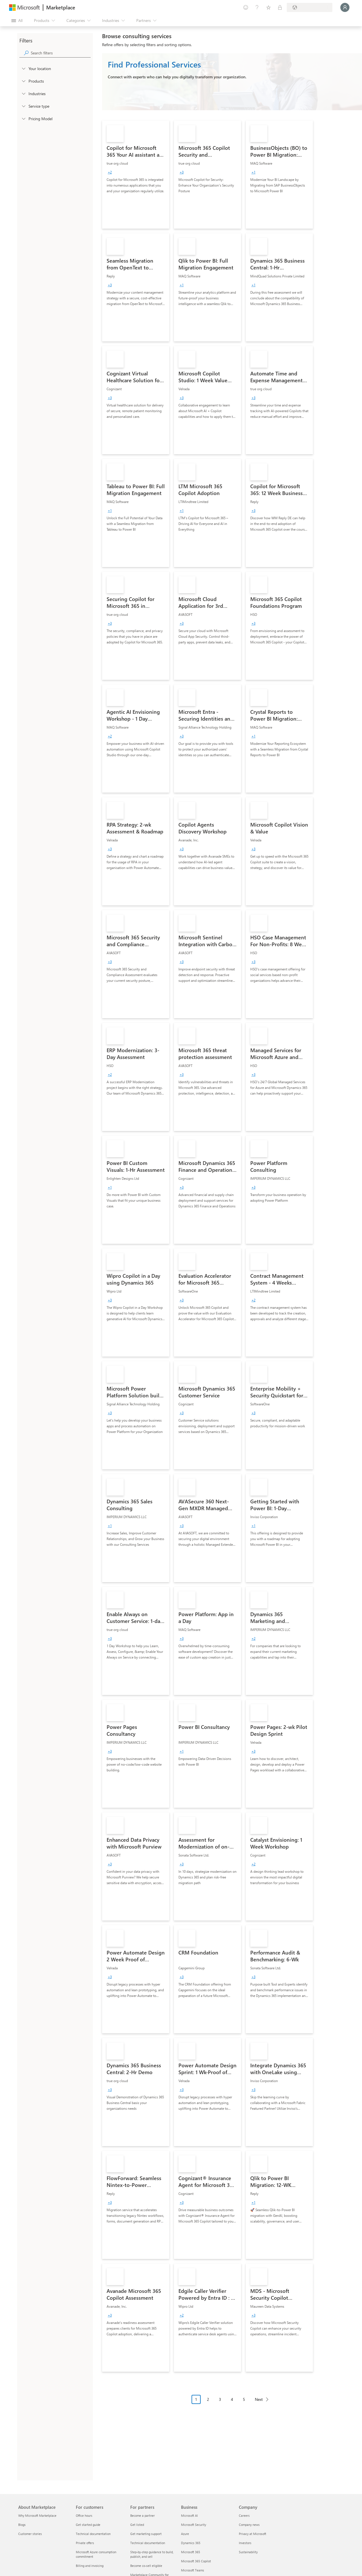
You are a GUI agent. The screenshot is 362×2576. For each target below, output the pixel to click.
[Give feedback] (245, 7)
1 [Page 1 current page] (196, 2399)
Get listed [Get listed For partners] (137, 2524)
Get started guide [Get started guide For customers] (88, 2524)
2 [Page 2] (208, 2399)
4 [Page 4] (232, 2399)
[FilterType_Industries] (23, 93)
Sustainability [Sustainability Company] (248, 2552)
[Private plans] (279, 7)
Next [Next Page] (259, 2399)
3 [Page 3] (220, 2399)
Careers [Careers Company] (244, 2515)
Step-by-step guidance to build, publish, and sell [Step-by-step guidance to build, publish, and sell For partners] (151, 2554)
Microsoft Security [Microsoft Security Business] (193, 2524)
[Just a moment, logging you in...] (345, 7)
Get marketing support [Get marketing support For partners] (146, 2534)
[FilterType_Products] (23, 81)
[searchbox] (61, 53)
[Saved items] (268, 7)
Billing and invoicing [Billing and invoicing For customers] (89, 2565)
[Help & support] (257, 7)
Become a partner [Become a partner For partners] (142, 2515)
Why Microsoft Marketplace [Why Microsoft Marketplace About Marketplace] (37, 2515)
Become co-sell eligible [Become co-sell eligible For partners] (146, 2565)
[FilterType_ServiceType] (23, 106)
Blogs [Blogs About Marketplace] (22, 2524)
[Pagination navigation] (232, 2403)
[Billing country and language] (309, 7)
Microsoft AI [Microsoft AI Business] (189, 2515)
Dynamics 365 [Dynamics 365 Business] (190, 2543)
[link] (135, 174)
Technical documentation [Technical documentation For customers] (93, 2534)
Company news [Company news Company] (249, 2524)
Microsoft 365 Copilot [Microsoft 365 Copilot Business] (196, 2561)
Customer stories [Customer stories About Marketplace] (30, 2534)
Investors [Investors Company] (245, 2543)
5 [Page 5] (244, 2399)
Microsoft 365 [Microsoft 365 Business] (190, 2552)
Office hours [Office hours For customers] (84, 2515)
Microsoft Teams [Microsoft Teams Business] (192, 2570)
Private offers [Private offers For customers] (85, 2543)
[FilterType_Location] (23, 68)
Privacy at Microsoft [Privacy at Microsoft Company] (252, 2534)
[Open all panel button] (17, 20)
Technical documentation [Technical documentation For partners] (147, 2543)
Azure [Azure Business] (185, 2534)
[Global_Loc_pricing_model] (23, 118)
